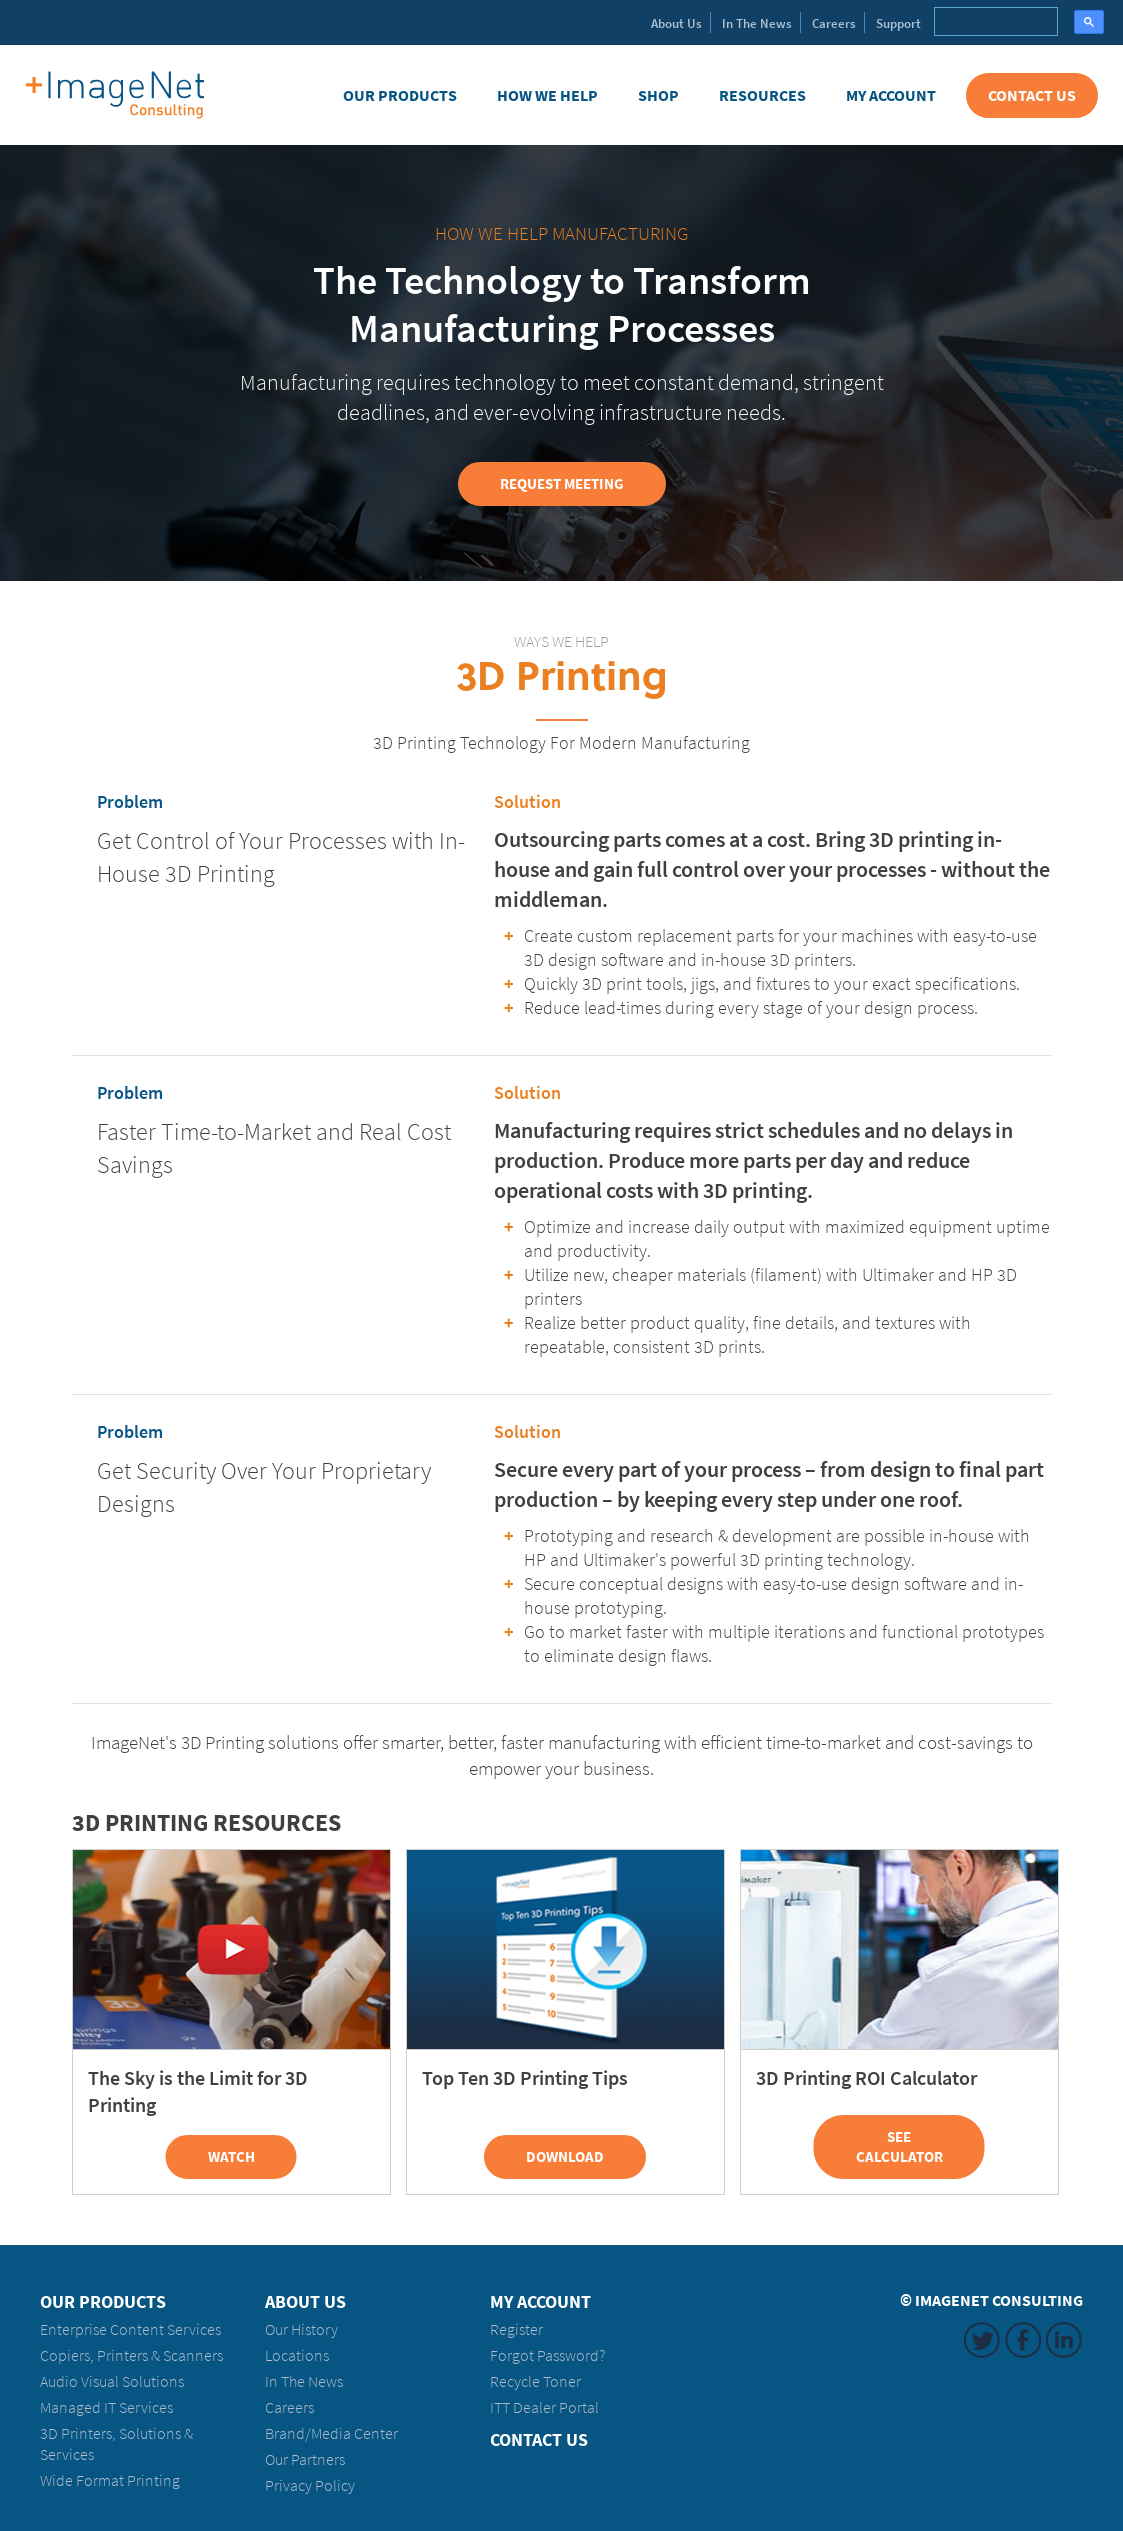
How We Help (547, 95)
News (757, 23)
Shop (658, 95)
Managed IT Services (106, 2407)
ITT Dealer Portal (544, 2407)
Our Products (400, 95)
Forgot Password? (547, 2355)
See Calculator (899, 2147)
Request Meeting (562, 484)
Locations (297, 2355)
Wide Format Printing (110, 2480)
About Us (305, 2302)
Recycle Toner (535, 2381)
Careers (834, 23)
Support (898, 23)
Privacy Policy (310, 2485)
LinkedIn (1064, 2340)
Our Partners (305, 2459)
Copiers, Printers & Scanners (131, 2355)
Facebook (1023, 2340)
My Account (891, 95)
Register (516, 2329)
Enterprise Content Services (130, 2329)
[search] (994, 21)
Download (565, 2157)
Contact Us (1032, 95)
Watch (231, 2157)
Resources (762, 95)
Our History (301, 2329)
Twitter (982, 2340)
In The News (304, 2381)
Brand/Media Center (331, 2433)
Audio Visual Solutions (112, 2381)
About (676, 23)
